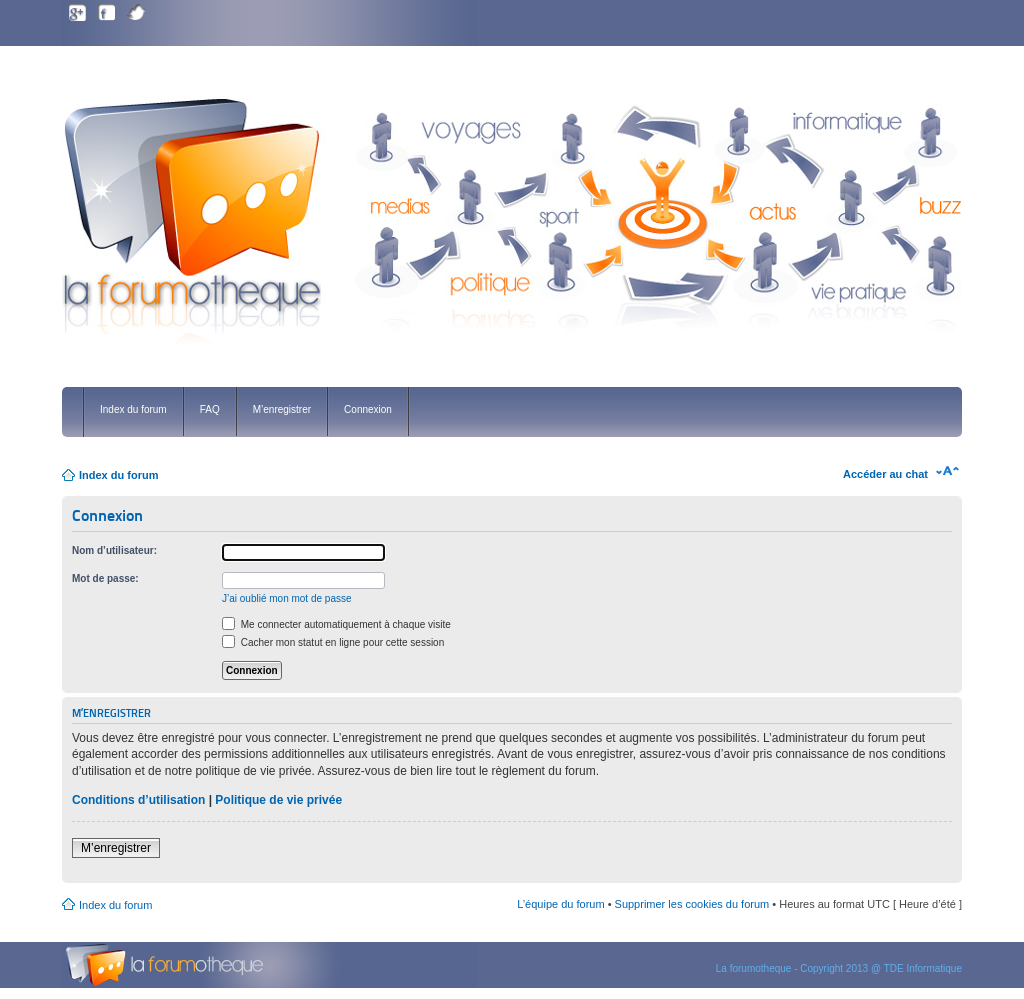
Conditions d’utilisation (138, 800)
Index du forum (133, 409)
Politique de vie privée (278, 800)
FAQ (210, 409)
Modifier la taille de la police (947, 471)
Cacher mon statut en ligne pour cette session (333, 642)
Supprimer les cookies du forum (692, 904)
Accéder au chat (885, 474)
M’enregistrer (282, 409)
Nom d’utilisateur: (114, 550)
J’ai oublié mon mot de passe (287, 598)
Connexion (368, 409)
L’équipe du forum (560, 904)
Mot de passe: (105, 578)
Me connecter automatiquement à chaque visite (336, 624)
